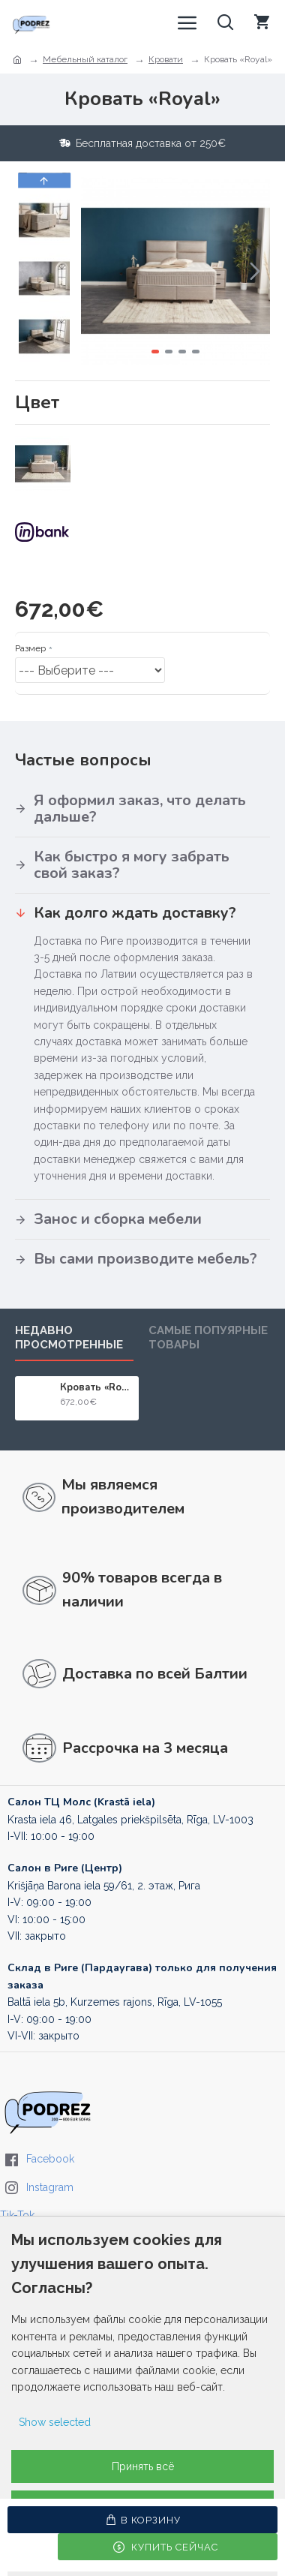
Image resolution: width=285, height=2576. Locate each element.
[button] (255, 271)
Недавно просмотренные (69, 1337)
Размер (30, 648)
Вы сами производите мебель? (145, 1259)
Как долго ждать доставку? (135, 913)
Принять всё (143, 2466)
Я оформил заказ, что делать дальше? (140, 808)
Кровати (165, 59)
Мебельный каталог (85, 59)
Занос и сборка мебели (118, 1219)
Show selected (55, 2422)
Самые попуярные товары (208, 1337)
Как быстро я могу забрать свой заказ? (132, 864)
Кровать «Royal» (97, 1387)
